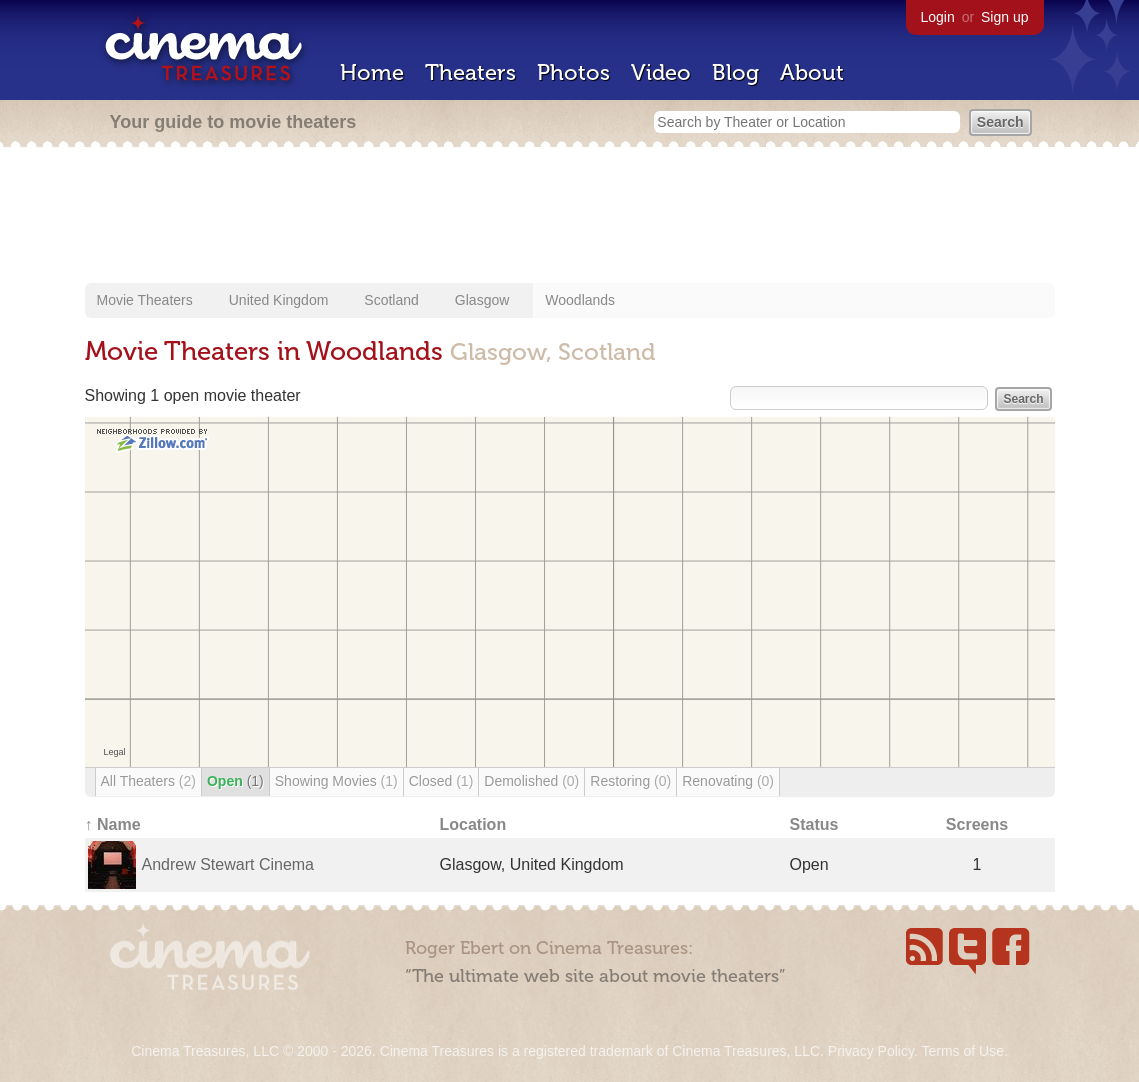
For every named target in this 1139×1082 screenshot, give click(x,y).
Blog (735, 72)
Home (372, 72)
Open (235, 781)
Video (661, 72)
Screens (977, 824)
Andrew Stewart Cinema (228, 864)
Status (814, 824)
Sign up (1004, 17)
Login (938, 17)
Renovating (728, 781)
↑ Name (113, 824)
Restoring (630, 781)
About (812, 72)
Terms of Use (962, 1051)
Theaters (470, 72)
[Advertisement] (570, 217)
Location (473, 824)
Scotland (391, 300)
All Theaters (148, 781)
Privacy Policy (871, 1051)
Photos (573, 72)
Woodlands (580, 300)
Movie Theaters (145, 300)
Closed (441, 781)
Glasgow (482, 300)
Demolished (531, 781)
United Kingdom (279, 300)
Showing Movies (336, 781)
